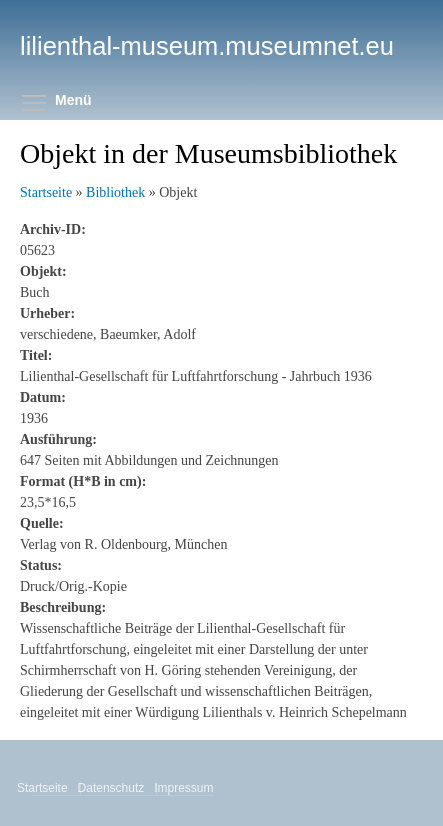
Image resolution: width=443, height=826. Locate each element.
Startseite (46, 192)
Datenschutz (113, 788)
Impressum (185, 788)
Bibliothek (115, 192)
